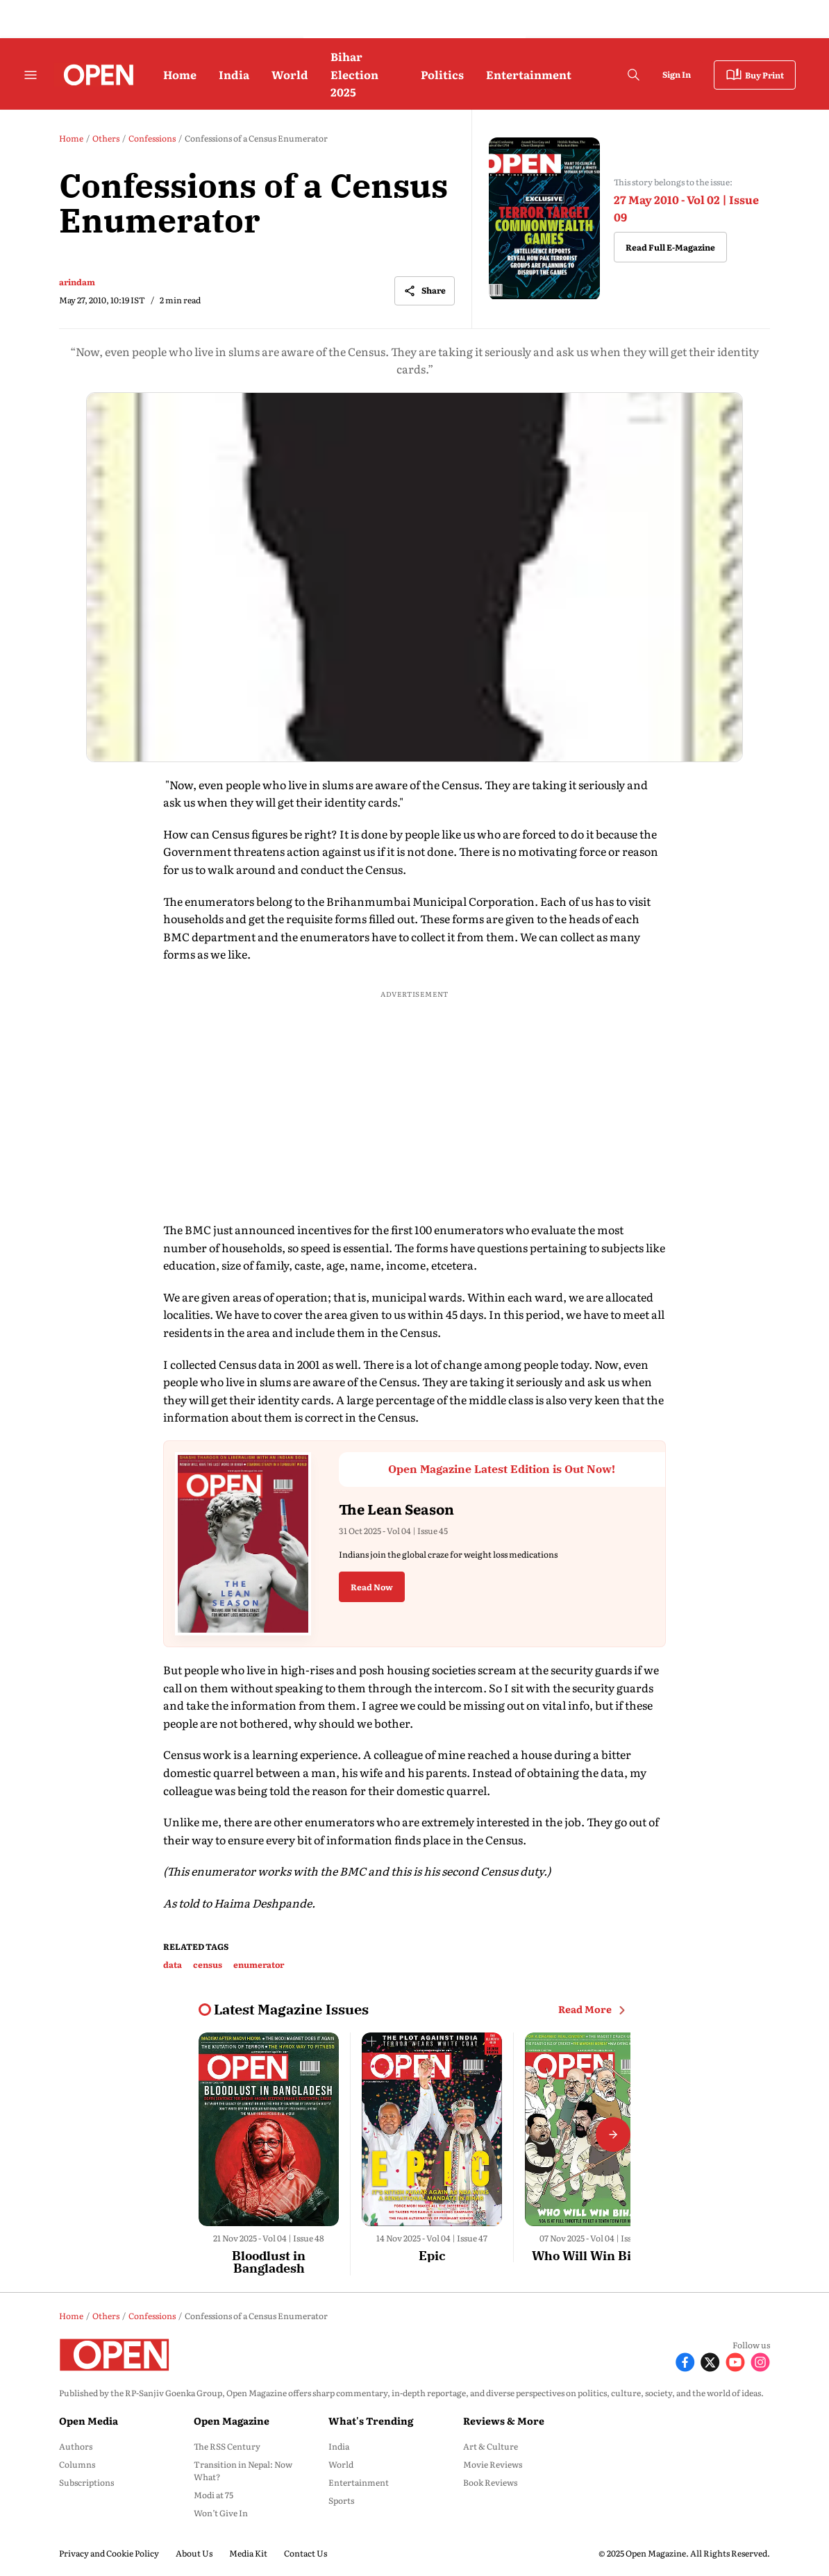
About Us (194, 2553)
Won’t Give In (221, 2513)
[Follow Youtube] (735, 2360)
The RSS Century (227, 2446)
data (172, 1964)
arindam (77, 282)
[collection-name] (291, 2010)
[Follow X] (710, 2360)
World (289, 74)
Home (179, 74)
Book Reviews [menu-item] (490, 2482)
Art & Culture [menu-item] (490, 2446)
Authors (75, 2446)
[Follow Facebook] (685, 2360)
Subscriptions (86, 2482)
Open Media (88, 2420)
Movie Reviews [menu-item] (492, 2464)
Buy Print (755, 75)
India (234, 74)
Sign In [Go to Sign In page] (676, 74)
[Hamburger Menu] (30, 75)
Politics (442, 74)
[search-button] (633, 75)
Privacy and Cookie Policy (109, 2553)
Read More (594, 2010)
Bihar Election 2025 (354, 74)
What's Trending (370, 2420)
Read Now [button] (372, 1587)
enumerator (258, 1964)
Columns (77, 2464)
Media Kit (248, 2553)
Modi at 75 (213, 2495)
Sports (341, 2500)
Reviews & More (503, 2420)
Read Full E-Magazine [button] (670, 247)
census (207, 1964)
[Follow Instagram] (760, 2360)
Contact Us (305, 2553)
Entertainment (528, 74)
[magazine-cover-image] (544, 219)
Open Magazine (231, 2420)
